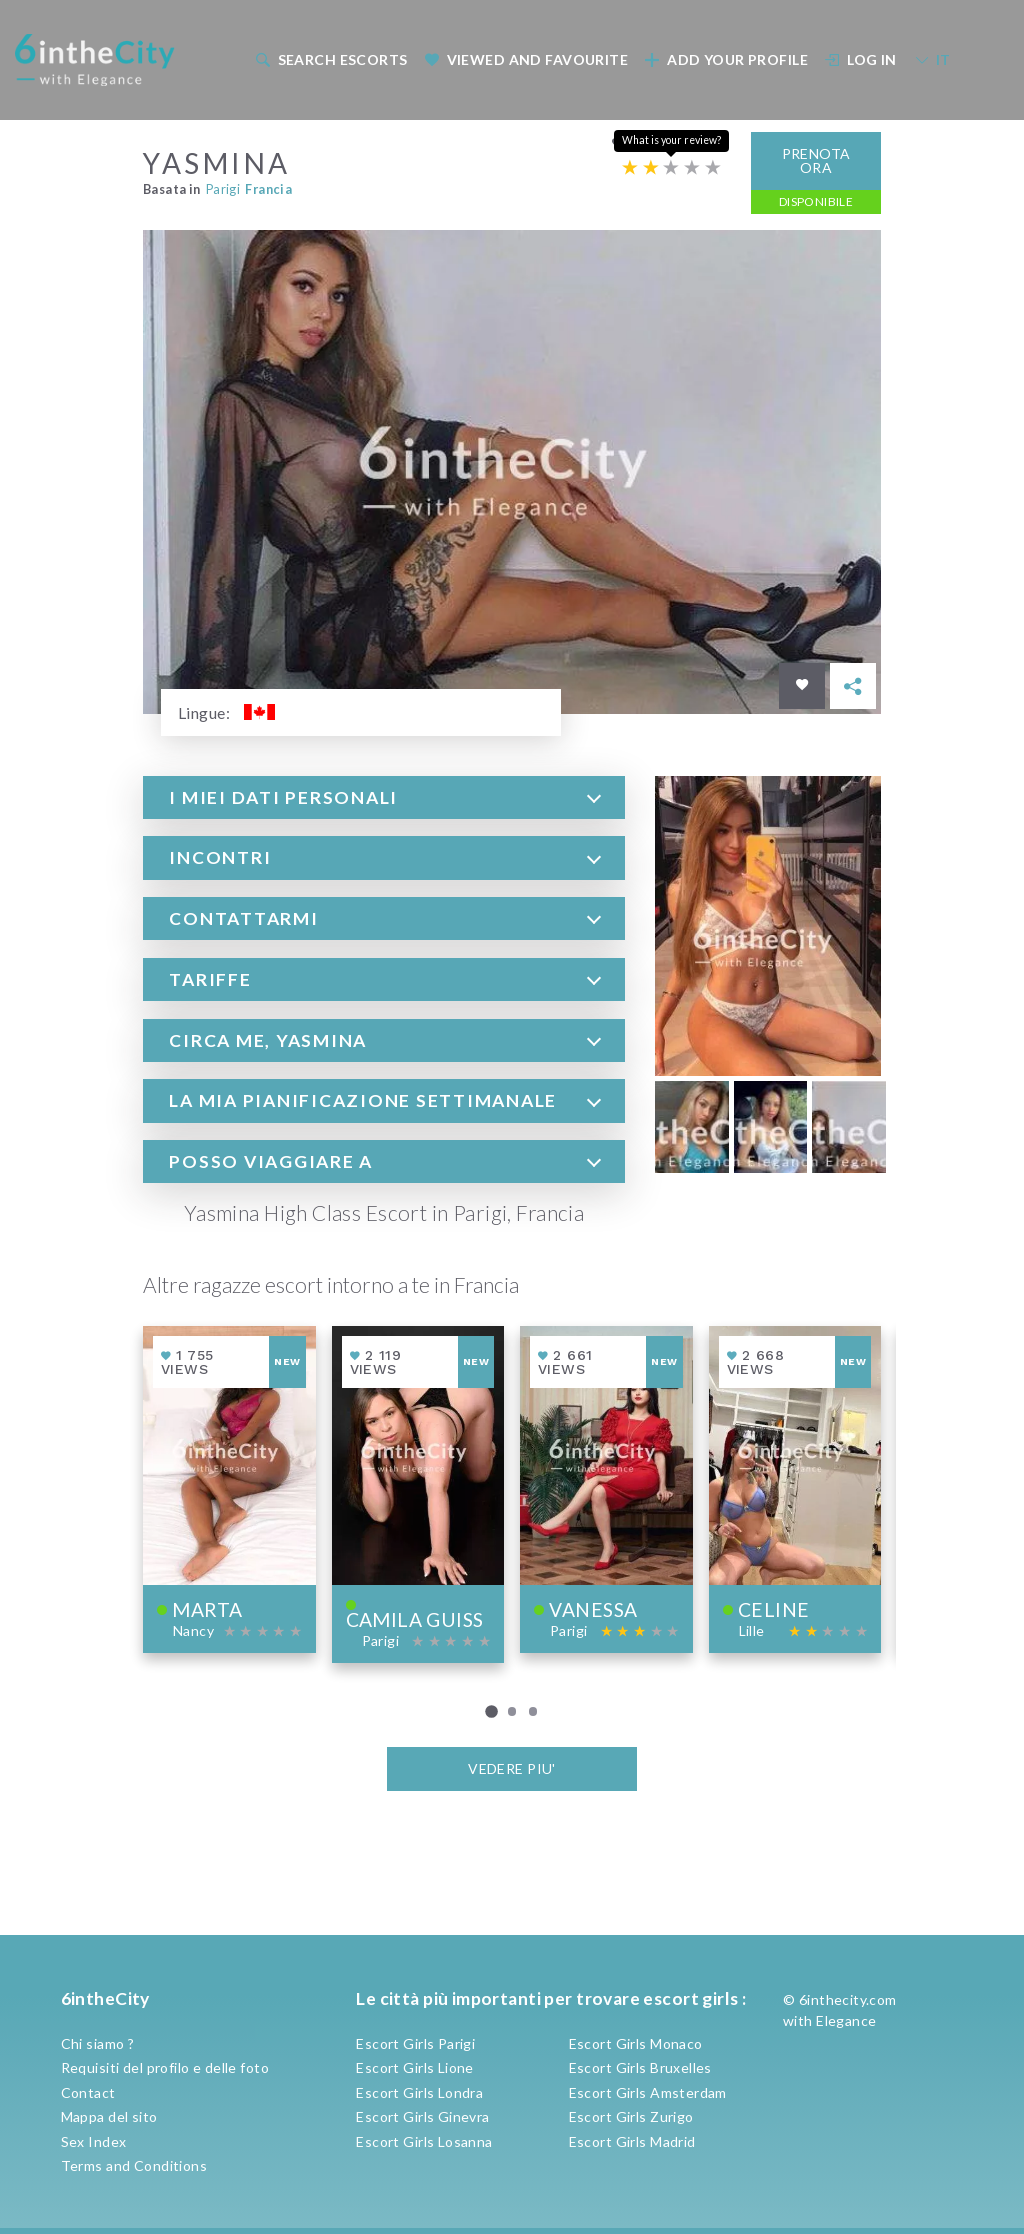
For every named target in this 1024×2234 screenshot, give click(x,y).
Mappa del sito (109, 2116)
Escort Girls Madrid (632, 2141)
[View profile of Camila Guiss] (418, 1494)
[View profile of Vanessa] (606, 1489)
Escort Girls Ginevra (422, 2116)
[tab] (384, 797)
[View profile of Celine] (795, 1489)
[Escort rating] (671, 168)
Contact (88, 2092)
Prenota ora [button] (816, 160)
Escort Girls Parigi (415, 2043)
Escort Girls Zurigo (631, 2116)
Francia (268, 189)
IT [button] (932, 59)
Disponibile (816, 201)
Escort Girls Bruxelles (640, 2067)
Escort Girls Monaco (636, 2043)
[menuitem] (329, 59)
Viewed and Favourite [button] (526, 59)
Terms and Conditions (134, 2165)
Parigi (223, 189)
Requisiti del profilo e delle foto (165, 2067)
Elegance (846, 2020)
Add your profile (726, 59)
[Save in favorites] (802, 686)
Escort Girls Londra (419, 2092)
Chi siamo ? (98, 2043)
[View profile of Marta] (229, 1489)
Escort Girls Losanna (424, 2141)
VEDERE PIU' (512, 1768)
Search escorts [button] (331, 59)
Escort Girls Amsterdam (648, 2092)
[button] (384, 797)
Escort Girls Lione (415, 2067)
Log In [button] (861, 59)
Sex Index (94, 2141)
